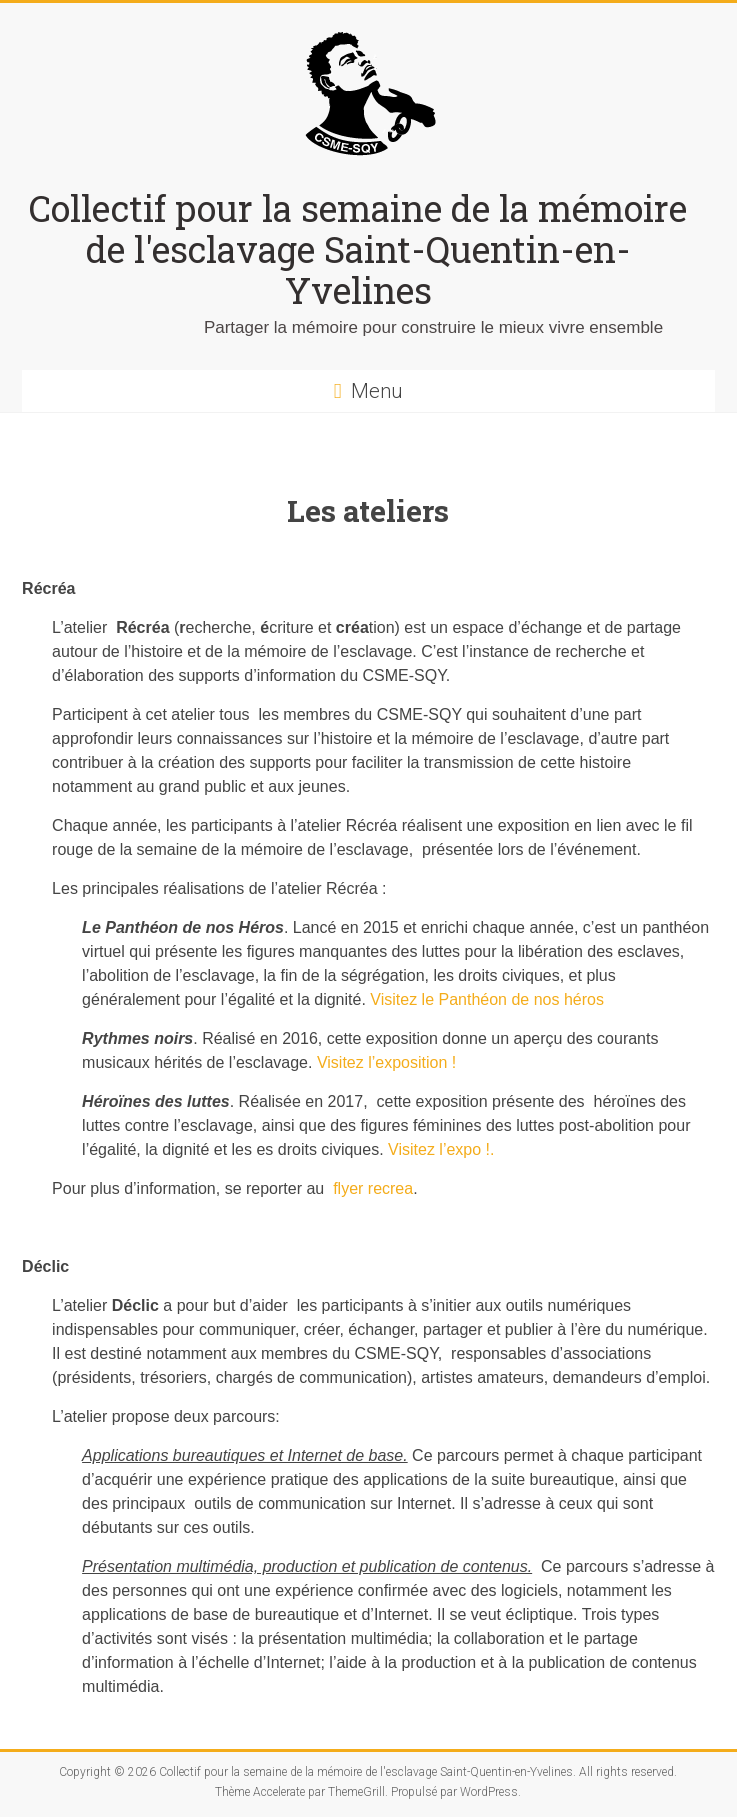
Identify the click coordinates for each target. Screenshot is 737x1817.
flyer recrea (373, 1188)
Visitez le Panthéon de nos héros (487, 999)
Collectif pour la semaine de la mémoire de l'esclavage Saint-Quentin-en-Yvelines (358, 249)
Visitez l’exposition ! (386, 1062)
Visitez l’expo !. (441, 1149)
